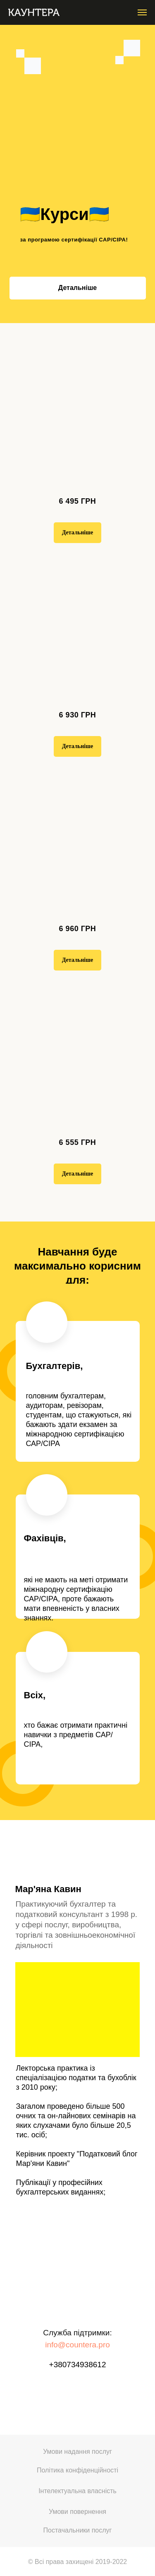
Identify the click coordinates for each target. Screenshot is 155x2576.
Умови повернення (77, 2511)
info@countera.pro (77, 2344)
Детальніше (77, 287)
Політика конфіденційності (77, 2470)
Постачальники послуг (77, 2530)
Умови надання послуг (77, 2451)
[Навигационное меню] (142, 12)
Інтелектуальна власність (77, 2490)
